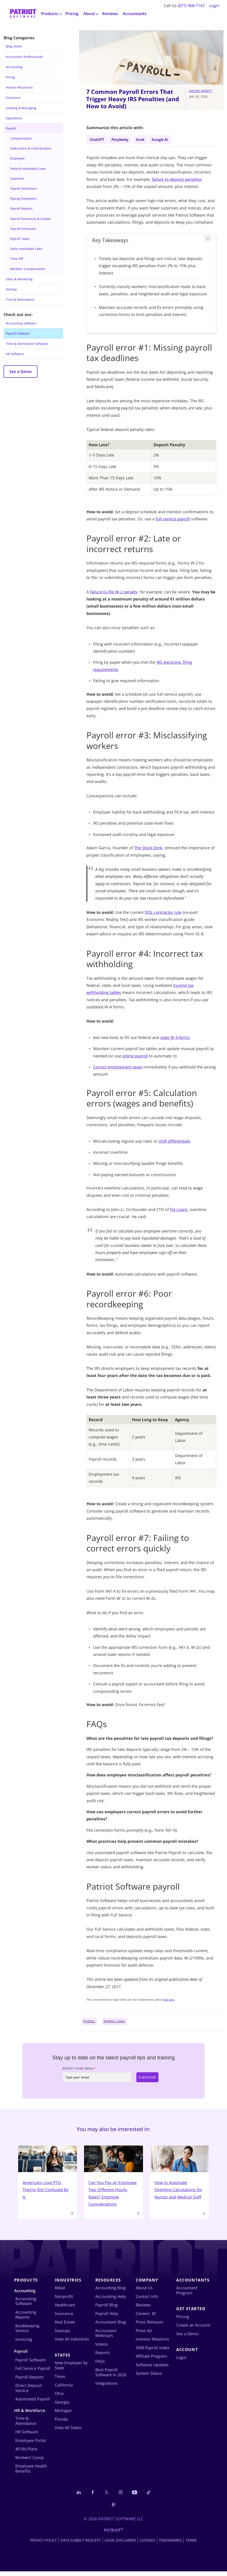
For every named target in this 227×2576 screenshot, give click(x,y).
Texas (60, 2381)
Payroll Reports (21, 208)
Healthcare (65, 2309)
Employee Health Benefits (31, 2473)
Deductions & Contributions (30, 148)
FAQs (100, 2365)
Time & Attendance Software (27, 344)
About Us (144, 2292)
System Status (149, 2377)
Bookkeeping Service (27, 2332)
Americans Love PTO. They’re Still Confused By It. (47, 2176)
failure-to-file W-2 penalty (113, 594)
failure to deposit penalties (177, 180)
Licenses (147, 2544)
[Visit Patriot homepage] (23, 13)
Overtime (17, 178)
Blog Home (14, 46)
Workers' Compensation (27, 269)
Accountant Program (186, 2295)
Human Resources (19, 87)
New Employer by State (71, 2370)
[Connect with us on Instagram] (120, 2496)
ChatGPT (98, 139)
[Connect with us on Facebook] (92, 2496)
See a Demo (20, 371)
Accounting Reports (25, 2319)
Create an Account (193, 2329)
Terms (191, 2544)
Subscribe (147, 2080)
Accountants (135, 13)
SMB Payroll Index (152, 2352)
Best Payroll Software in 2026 (110, 2377)
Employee (17, 158)
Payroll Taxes (19, 239)
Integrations (106, 2387)
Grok (144, 139)
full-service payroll (173, 521)
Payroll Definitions (23, 188)
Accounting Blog (110, 2292)
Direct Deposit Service (28, 2392)
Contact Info (147, 2300)
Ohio (59, 2398)
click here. (169, 2002)
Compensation (21, 138)
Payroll (11, 128)
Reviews (110, 13)
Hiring (10, 77)
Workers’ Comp (29, 2462)
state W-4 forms (175, 1040)
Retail (60, 2292)
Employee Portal (30, 2445)
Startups (62, 2335)
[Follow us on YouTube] (134, 2496)
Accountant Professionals (24, 57)
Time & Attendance (20, 299)
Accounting (14, 67)
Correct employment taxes (117, 1069)
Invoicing (23, 2343)
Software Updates (152, 2369)
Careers (143, 2318)
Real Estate (65, 2326)
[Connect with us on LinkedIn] (78, 2496)
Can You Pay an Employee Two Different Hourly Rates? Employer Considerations (113, 2179)
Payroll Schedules (23, 229)
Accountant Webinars (105, 2337)
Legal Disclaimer (120, 2544)
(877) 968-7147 (191, 5)
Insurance (13, 97)
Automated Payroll (32, 2403)
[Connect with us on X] (106, 2496)
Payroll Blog (106, 2309)
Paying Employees (23, 198)
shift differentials (174, 1143)
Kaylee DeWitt (200, 91)
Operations (14, 118)
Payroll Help (106, 2318)
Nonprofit (64, 2300)
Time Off (16, 259)
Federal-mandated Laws (28, 168)
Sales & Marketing (19, 279)
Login (214, 5)
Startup (11, 289)
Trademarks (170, 2544)
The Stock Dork (148, 850)
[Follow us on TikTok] (148, 2496)
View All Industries (72, 2343)
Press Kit (144, 2335)
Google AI (165, 139)
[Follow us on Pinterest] (113, 2509)
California (64, 2389)
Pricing (71, 13)
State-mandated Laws (26, 249)
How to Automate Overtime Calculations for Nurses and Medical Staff (179, 2176)
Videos (101, 2348)
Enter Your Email (79, 2071)
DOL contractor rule (163, 915)
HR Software (15, 354)
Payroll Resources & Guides (30, 219)
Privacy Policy (43, 2544)
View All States (68, 2432)
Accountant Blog (110, 2326)
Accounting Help (110, 2300)
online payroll (135, 1058)
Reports (102, 2357)
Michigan (63, 2415)
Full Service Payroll (32, 2373)
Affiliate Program (151, 2360)
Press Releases (149, 2326)
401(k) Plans (26, 2453)
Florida (61, 2423)
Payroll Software (18, 333)
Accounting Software (21, 323)
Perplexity (122, 139)
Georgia (62, 2406)
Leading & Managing (21, 108)
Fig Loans (179, 1212)
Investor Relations (152, 2343)
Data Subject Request (81, 2544)
